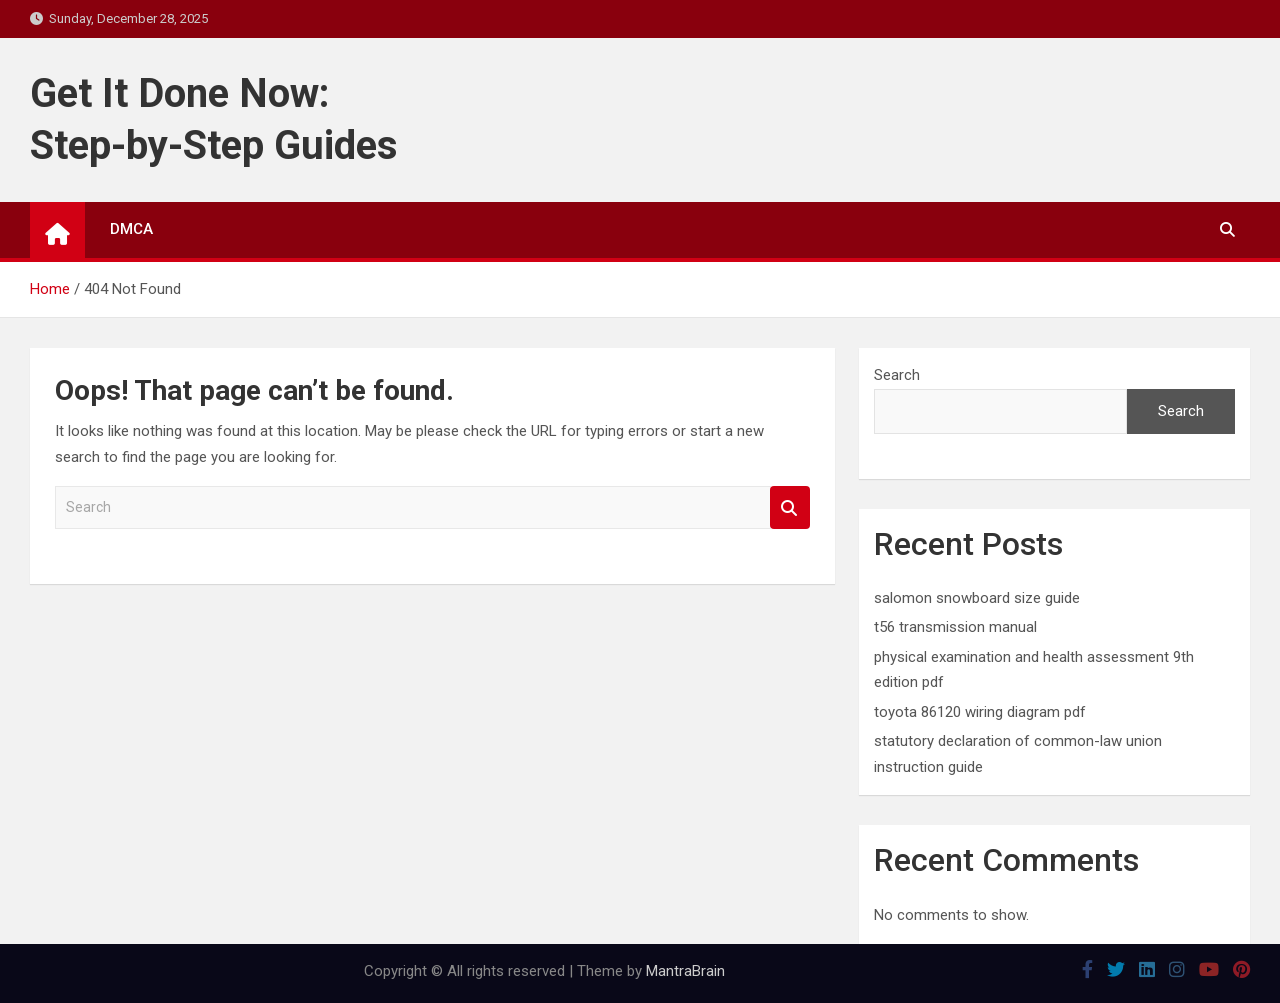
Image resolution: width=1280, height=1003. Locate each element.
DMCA (131, 229)
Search (790, 507)
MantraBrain (685, 971)
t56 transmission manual (955, 627)
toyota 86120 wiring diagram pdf (980, 712)
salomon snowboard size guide (977, 598)
